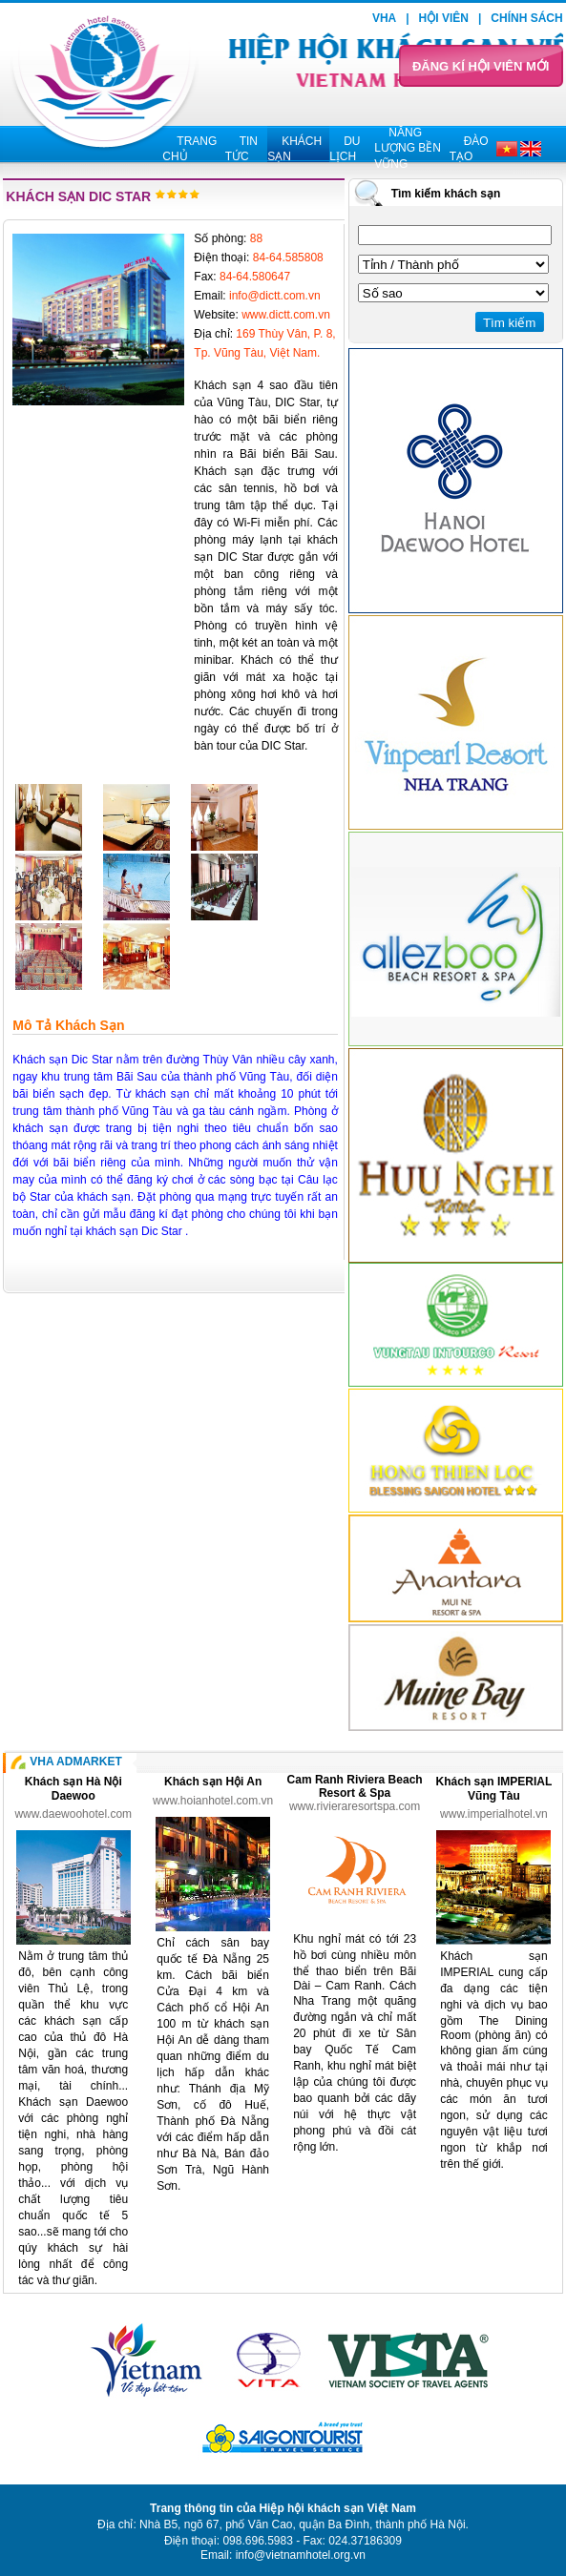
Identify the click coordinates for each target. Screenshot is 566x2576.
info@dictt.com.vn (275, 295)
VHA (384, 18)
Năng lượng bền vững (407, 148)
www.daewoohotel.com (73, 1814)
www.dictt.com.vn (285, 314)
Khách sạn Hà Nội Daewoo (73, 1789)
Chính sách (526, 18)
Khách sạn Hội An (213, 1781)
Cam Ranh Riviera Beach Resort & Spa (355, 1786)
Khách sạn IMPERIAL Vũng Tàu (494, 1789)
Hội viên (444, 18)
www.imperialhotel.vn (494, 1814)
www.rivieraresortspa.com (354, 1806)
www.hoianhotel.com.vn (213, 1800)
